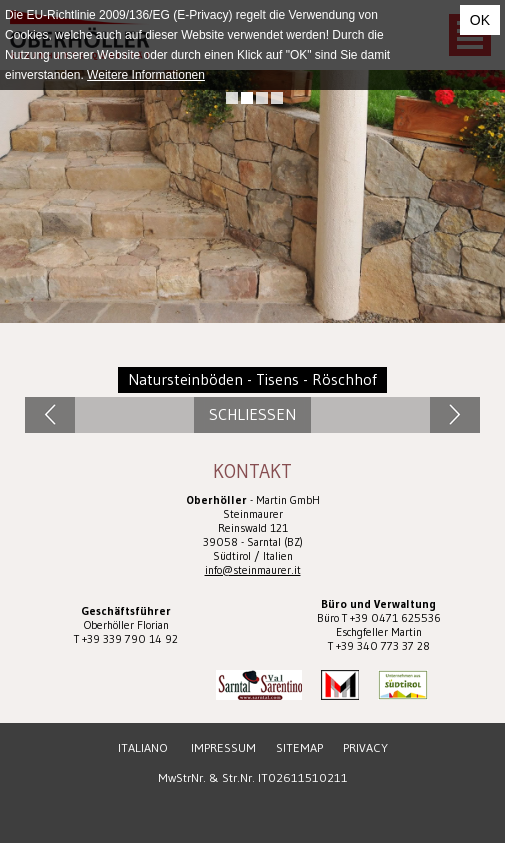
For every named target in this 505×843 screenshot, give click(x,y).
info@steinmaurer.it (253, 570)
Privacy (365, 747)
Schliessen (252, 414)
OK (480, 20)
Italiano (143, 747)
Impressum (223, 747)
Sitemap (299, 747)
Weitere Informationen (146, 75)
